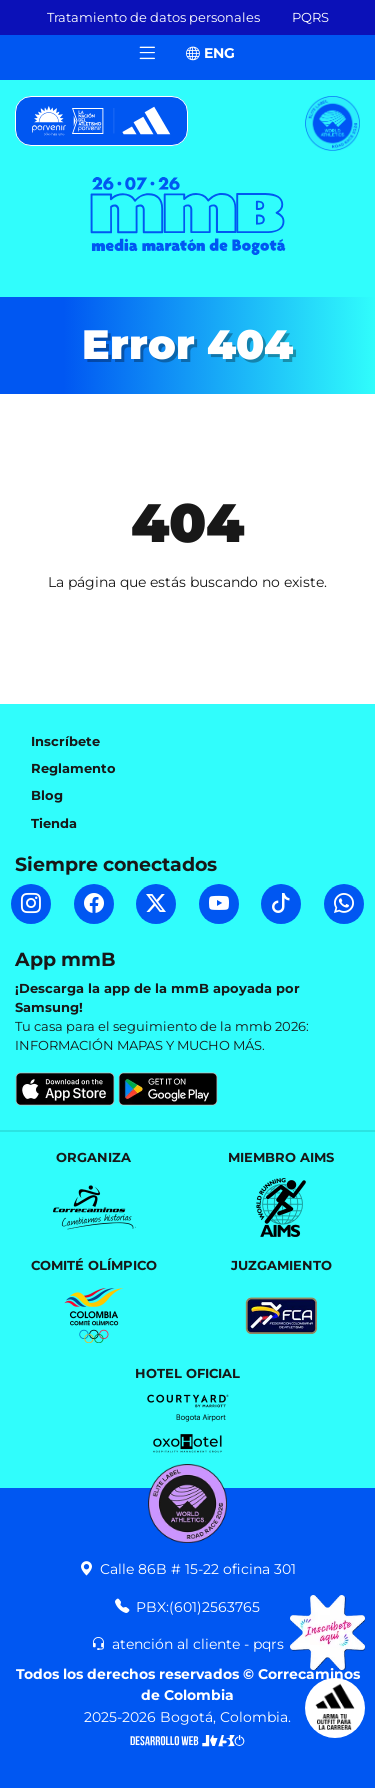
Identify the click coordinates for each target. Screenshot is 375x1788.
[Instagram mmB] (31, 904)
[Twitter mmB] (156, 904)
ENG (210, 53)
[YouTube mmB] (219, 904)
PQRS (310, 17)
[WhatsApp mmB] (344, 904)
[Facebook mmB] (94, 904)
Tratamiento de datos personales (153, 17)
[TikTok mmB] (281, 904)
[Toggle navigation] (147, 53)
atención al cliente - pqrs (187, 1644)
